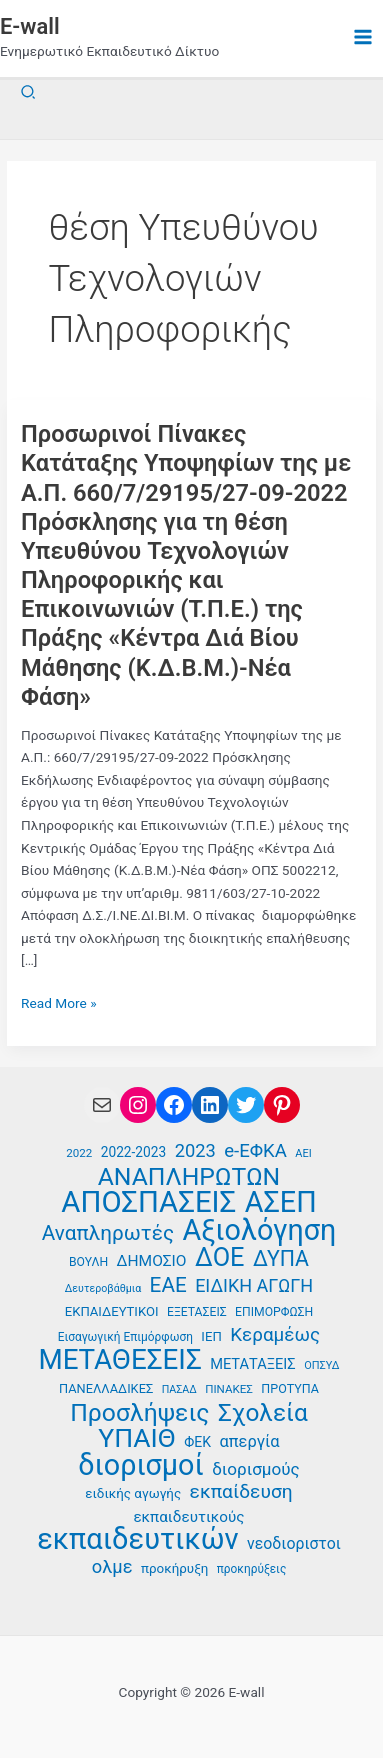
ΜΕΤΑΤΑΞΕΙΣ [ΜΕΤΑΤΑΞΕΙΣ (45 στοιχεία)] (253, 1364)
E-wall (30, 26)
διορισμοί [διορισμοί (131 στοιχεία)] (141, 1465)
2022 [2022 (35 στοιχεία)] (79, 1153)
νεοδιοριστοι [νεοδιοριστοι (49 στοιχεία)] (294, 1543)
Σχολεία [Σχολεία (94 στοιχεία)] (263, 1413)
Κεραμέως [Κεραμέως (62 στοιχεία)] (275, 1335)
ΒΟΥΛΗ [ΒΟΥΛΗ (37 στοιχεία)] (88, 1262)
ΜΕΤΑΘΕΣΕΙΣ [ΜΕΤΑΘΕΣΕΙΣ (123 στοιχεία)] (119, 1360)
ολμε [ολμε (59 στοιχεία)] (112, 1566)
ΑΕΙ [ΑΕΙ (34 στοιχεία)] (303, 1153)
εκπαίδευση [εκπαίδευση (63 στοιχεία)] (241, 1492)
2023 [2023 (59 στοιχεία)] (195, 1150)
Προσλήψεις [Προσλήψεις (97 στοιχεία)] (139, 1413)
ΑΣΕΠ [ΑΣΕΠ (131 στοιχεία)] (281, 1202)
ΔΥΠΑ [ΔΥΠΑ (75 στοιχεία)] (281, 1259)
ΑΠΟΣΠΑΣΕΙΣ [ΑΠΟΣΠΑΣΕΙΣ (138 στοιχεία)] (148, 1202)
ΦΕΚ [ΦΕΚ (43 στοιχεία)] (197, 1442)
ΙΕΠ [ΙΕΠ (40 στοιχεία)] (211, 1336)
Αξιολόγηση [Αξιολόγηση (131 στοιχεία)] (259, 1230)
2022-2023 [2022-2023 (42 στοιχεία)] (133, 1152)
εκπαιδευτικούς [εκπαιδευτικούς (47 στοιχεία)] (188, 1517)
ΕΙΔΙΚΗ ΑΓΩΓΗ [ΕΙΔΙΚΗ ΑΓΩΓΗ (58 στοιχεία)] (254, 1285)
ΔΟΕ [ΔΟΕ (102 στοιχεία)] (220, 1257)
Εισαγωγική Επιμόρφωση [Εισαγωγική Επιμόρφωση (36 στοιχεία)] (125, 1337)
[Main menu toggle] (363, 37)
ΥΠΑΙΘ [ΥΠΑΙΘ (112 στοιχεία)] (137, 1438)
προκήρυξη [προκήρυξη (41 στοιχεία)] (174, 1568)
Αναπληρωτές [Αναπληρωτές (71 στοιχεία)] (108, 1233)
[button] (29, 92)
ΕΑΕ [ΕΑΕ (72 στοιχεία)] (168, 1285)
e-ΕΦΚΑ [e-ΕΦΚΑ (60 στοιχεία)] (255, 1151)
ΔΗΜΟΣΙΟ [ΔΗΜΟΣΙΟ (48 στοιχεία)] (152, 1261)
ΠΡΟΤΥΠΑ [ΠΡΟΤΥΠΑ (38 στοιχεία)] (290, 1388)
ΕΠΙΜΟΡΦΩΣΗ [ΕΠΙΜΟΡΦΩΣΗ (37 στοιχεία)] (274, 1312)
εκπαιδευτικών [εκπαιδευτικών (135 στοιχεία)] (138, 1539)
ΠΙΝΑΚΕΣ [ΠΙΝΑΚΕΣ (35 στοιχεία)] (229, 1389)
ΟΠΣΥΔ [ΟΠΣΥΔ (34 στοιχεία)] (321, 1365)
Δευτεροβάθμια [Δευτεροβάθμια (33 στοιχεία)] (103, 1288)
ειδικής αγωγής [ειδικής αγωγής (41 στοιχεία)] (133, 1493)
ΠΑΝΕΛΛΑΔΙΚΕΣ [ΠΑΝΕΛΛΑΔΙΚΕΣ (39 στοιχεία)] (106, 1388)
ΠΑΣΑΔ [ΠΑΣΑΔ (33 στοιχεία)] (179, 1389)
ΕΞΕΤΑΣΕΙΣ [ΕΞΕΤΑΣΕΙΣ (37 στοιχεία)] (197, 1312)
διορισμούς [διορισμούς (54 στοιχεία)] (256, 1469)
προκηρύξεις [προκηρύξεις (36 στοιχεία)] (252, 1569)
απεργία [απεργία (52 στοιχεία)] (249, 1441)
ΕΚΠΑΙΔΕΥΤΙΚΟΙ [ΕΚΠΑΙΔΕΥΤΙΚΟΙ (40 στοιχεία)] (112, 1311)
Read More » (59, 1003)
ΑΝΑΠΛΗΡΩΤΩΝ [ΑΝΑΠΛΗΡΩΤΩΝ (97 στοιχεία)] (189, 1177)
